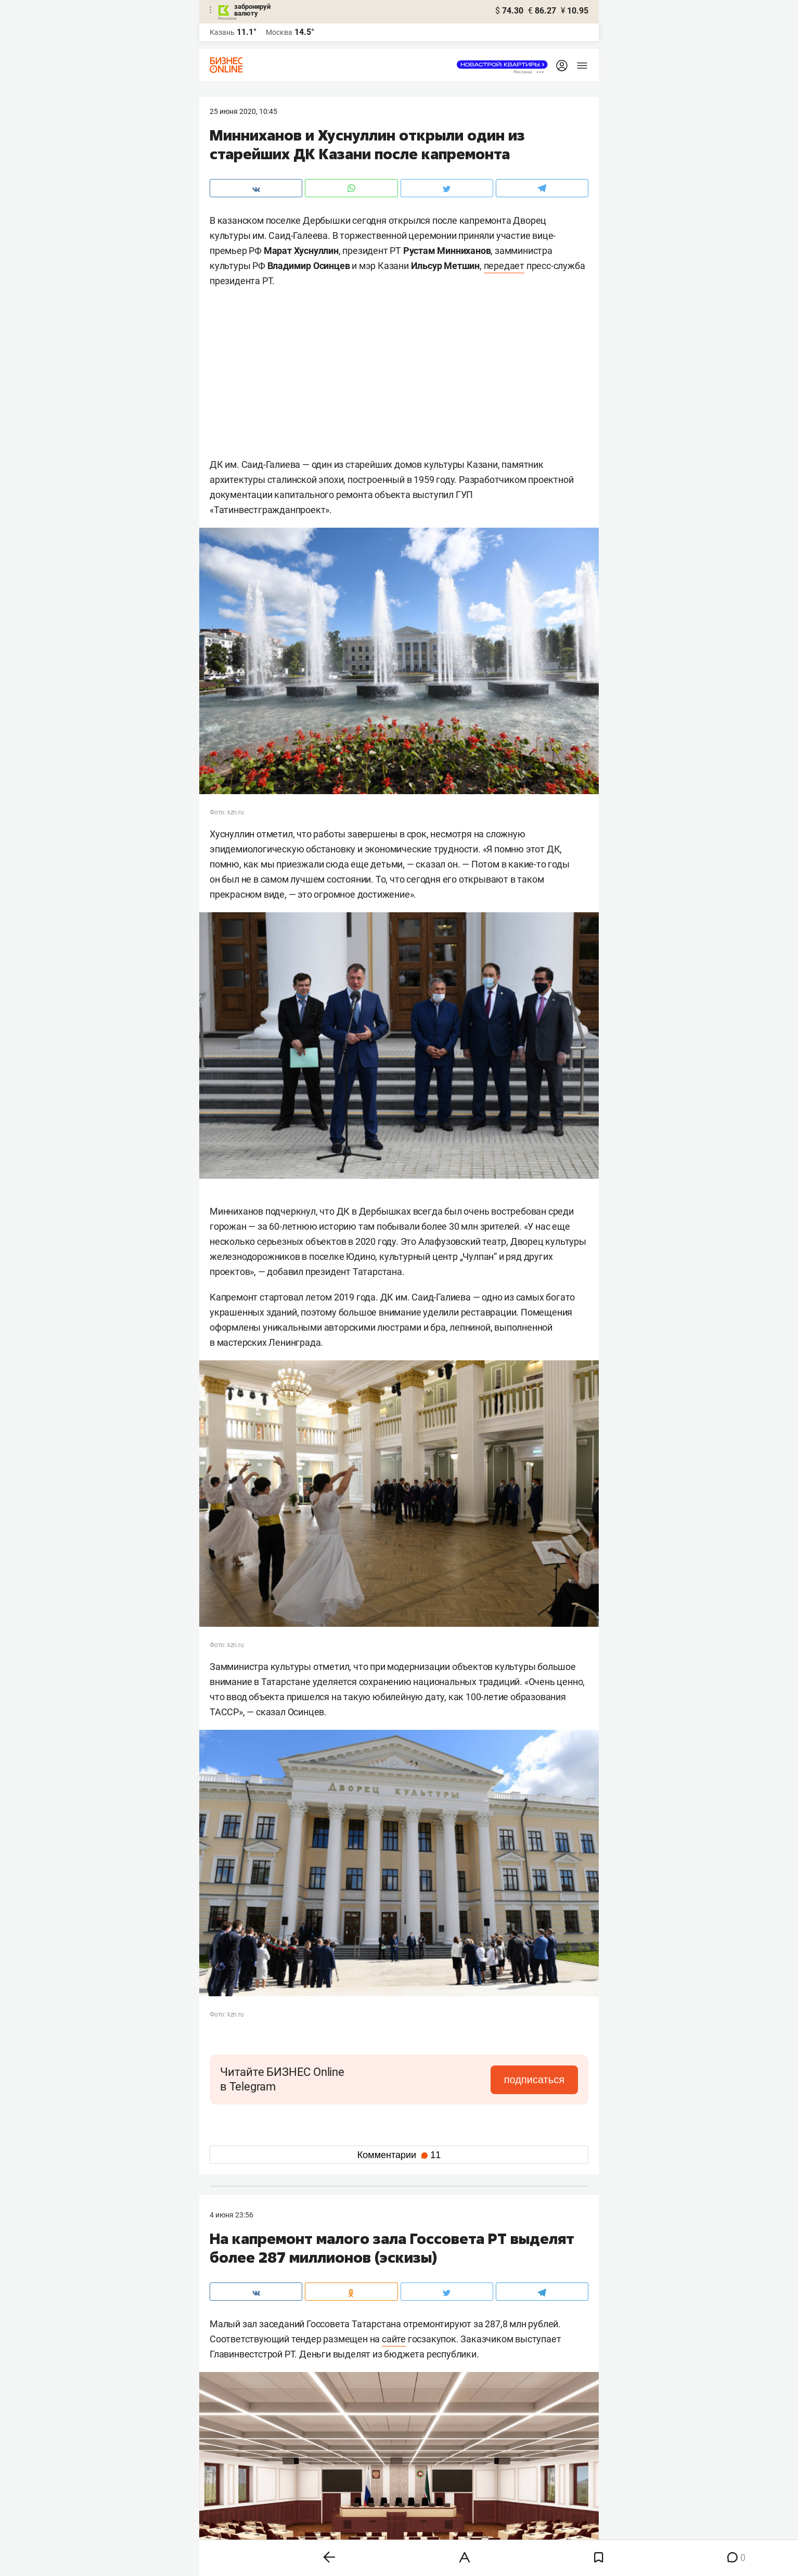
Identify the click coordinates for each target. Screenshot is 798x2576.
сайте (394, 2338)
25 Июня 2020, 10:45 (243, 111)
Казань (222, 32)
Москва (279, 32)
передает (504, 265)
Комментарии (399, 2155)
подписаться (534, 2079)
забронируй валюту (252, 10)
